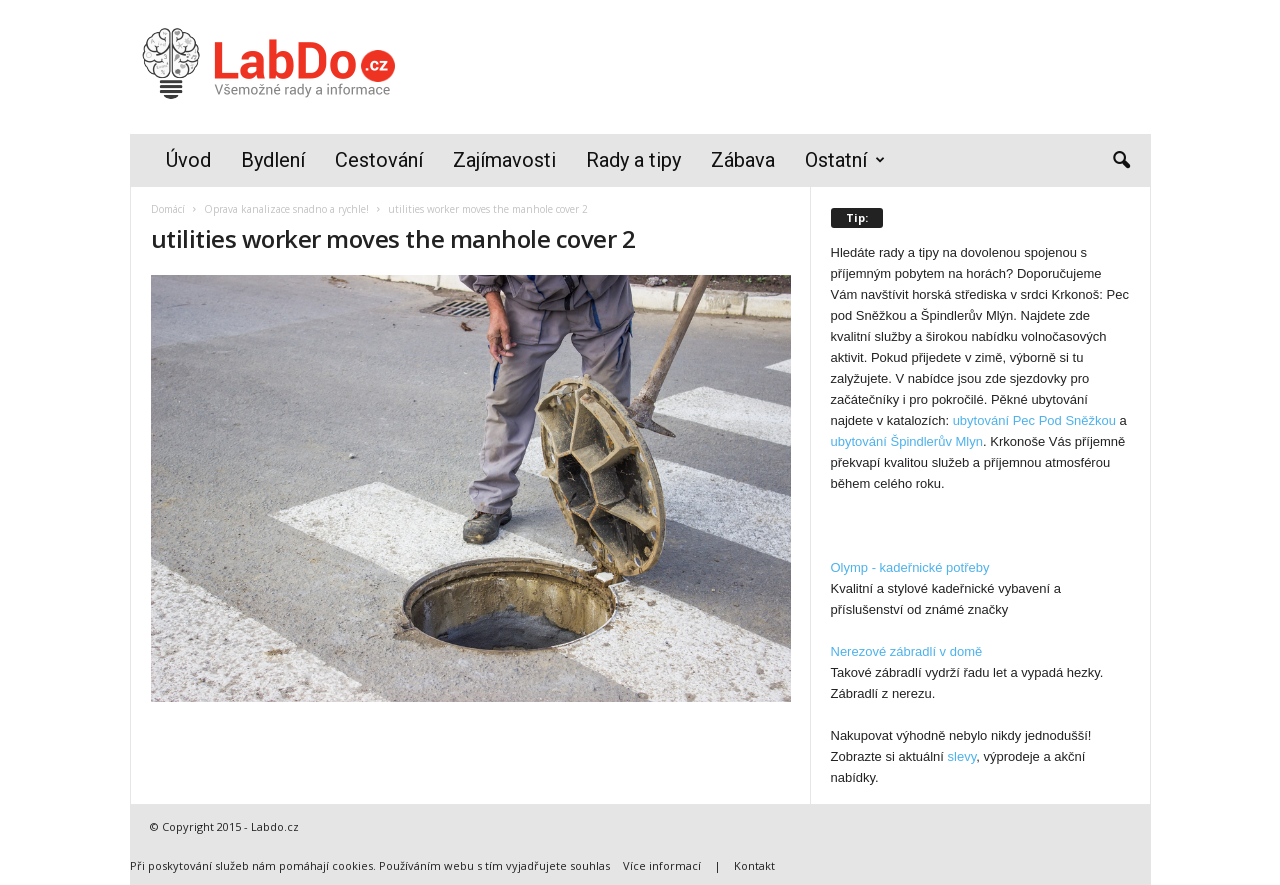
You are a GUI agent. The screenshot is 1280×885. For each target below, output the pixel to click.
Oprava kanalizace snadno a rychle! (286, 209)
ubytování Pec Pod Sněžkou (1034, 420)
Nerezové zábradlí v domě (907, 651)
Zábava (743, 160)
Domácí (168, 209)
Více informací (662, 865)
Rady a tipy (633, 160)
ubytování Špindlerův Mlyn (907, 441)
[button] (1121, 161)
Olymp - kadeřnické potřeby (910, 567)
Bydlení (273, 160)
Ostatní (845, 160)
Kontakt (754, 865)
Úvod (188, 160)
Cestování (379, 160)
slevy (962, 756)
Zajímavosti (504, 160)
